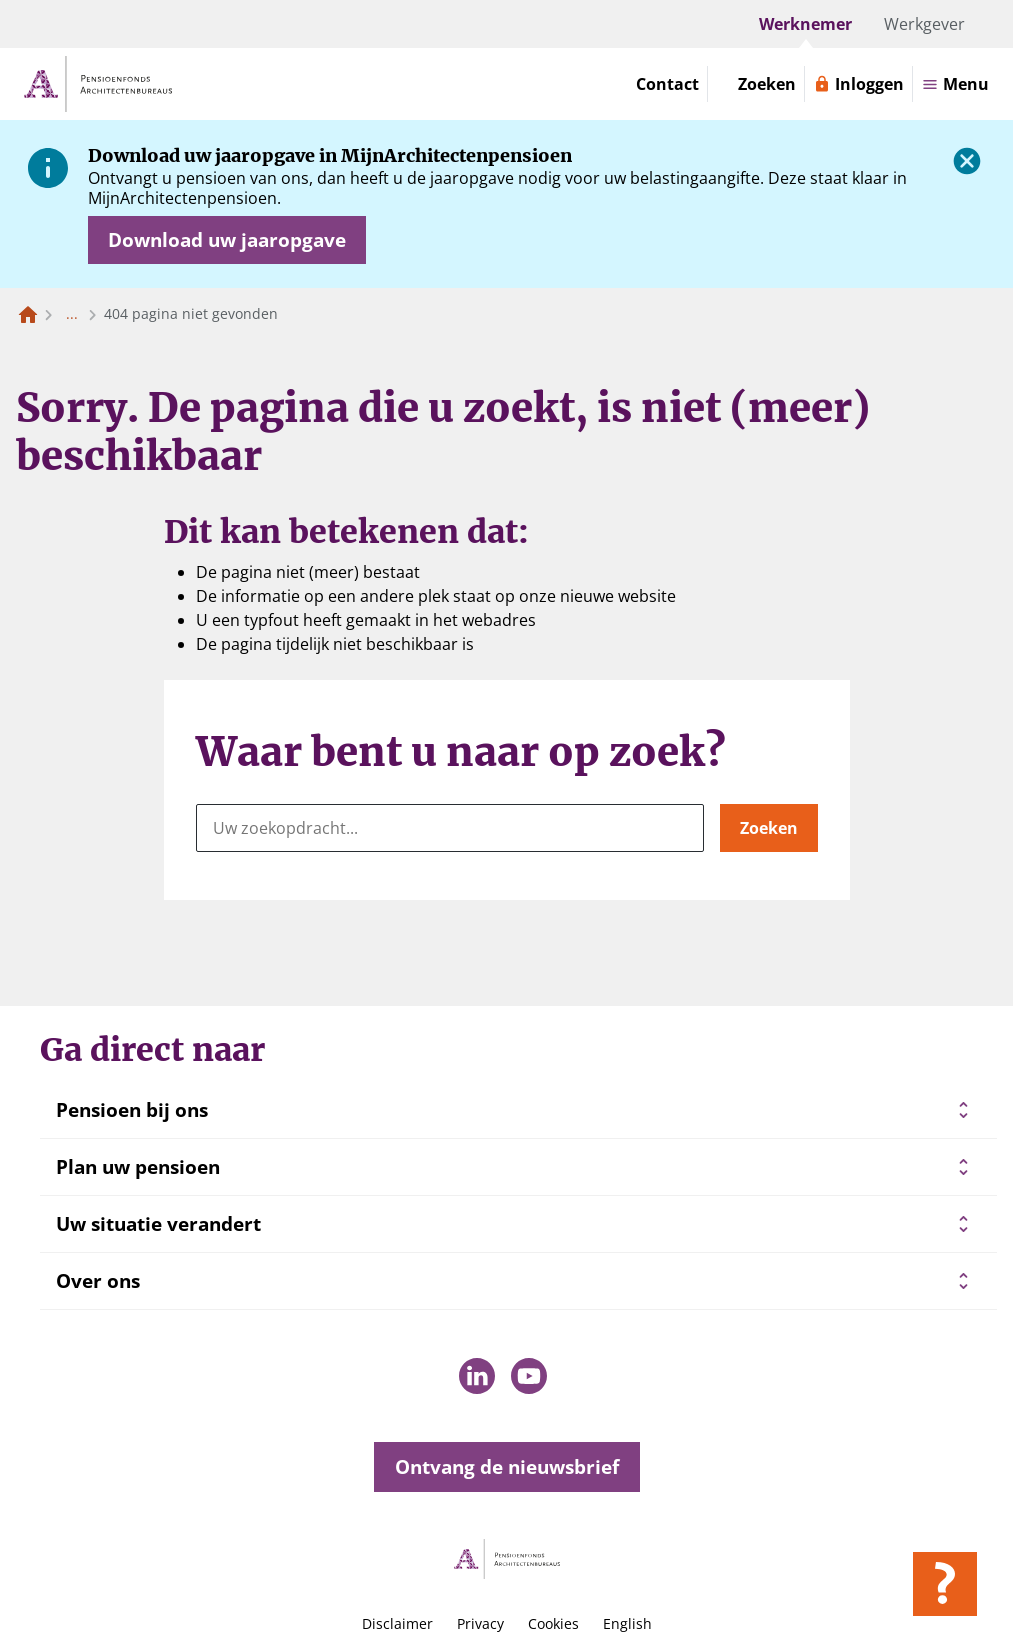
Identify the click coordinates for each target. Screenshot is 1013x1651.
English (627, 1623)
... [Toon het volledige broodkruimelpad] (72, 313)
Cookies (553, 1623)
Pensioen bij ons (132, 1110)
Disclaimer (397, 1623)
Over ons (98, 1281)
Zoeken (769, 828)
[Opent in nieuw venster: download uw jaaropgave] (227, 240)
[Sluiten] (967, 161)
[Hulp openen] (945, 1584)
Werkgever (924, 24)
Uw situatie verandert (158, 1224)
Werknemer (805, 24)
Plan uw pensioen (138, 1167)
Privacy (480, 1623)
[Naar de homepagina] (28, 314)
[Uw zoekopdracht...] (450, 828)
